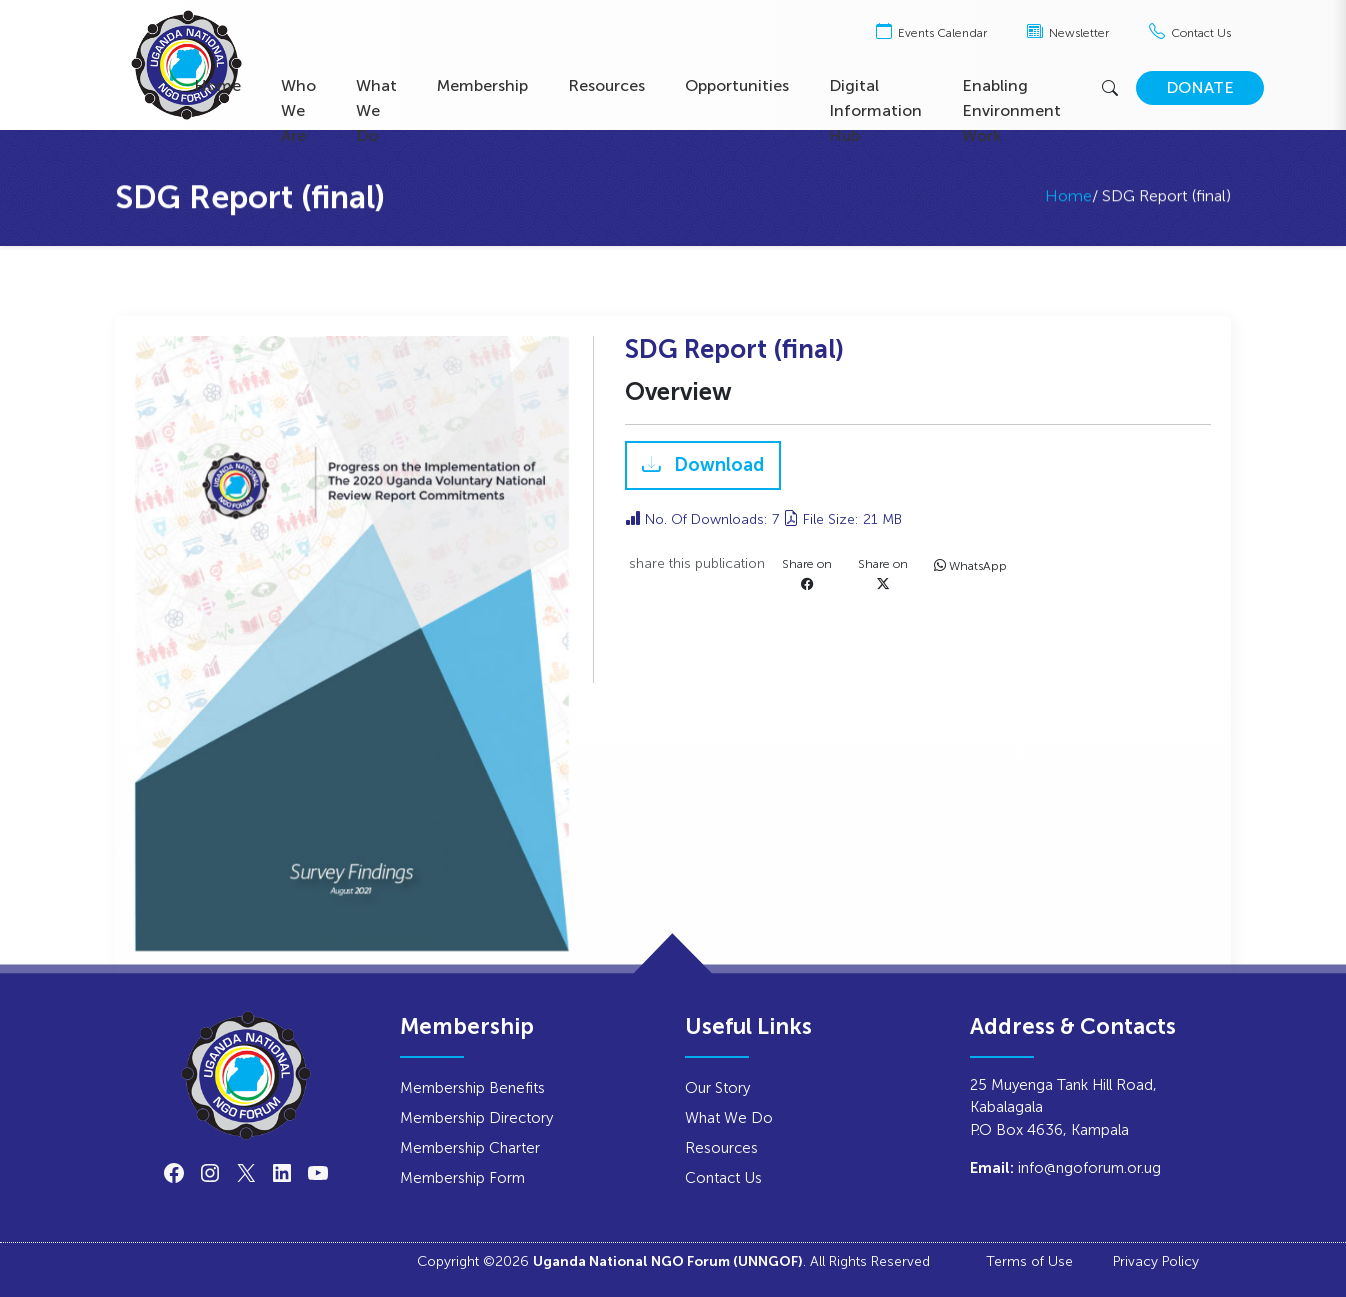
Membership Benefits (472, 1087)
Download (717, 466)
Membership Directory (476, 1117)
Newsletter (1068, 33)
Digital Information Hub (875, 110)
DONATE (1200, 87)
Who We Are (298, 110)
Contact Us (1190, 33)
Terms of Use (1029, 1261)
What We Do (376, 110)
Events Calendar (931, 33)
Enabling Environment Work (1011, 110)
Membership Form (462, 1177)
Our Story (717, 1087)
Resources (606, 85)
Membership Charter (470, 1147)
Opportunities (737, 85)
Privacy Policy (1156, 1261)
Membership (482, 85)
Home (217, 85)
